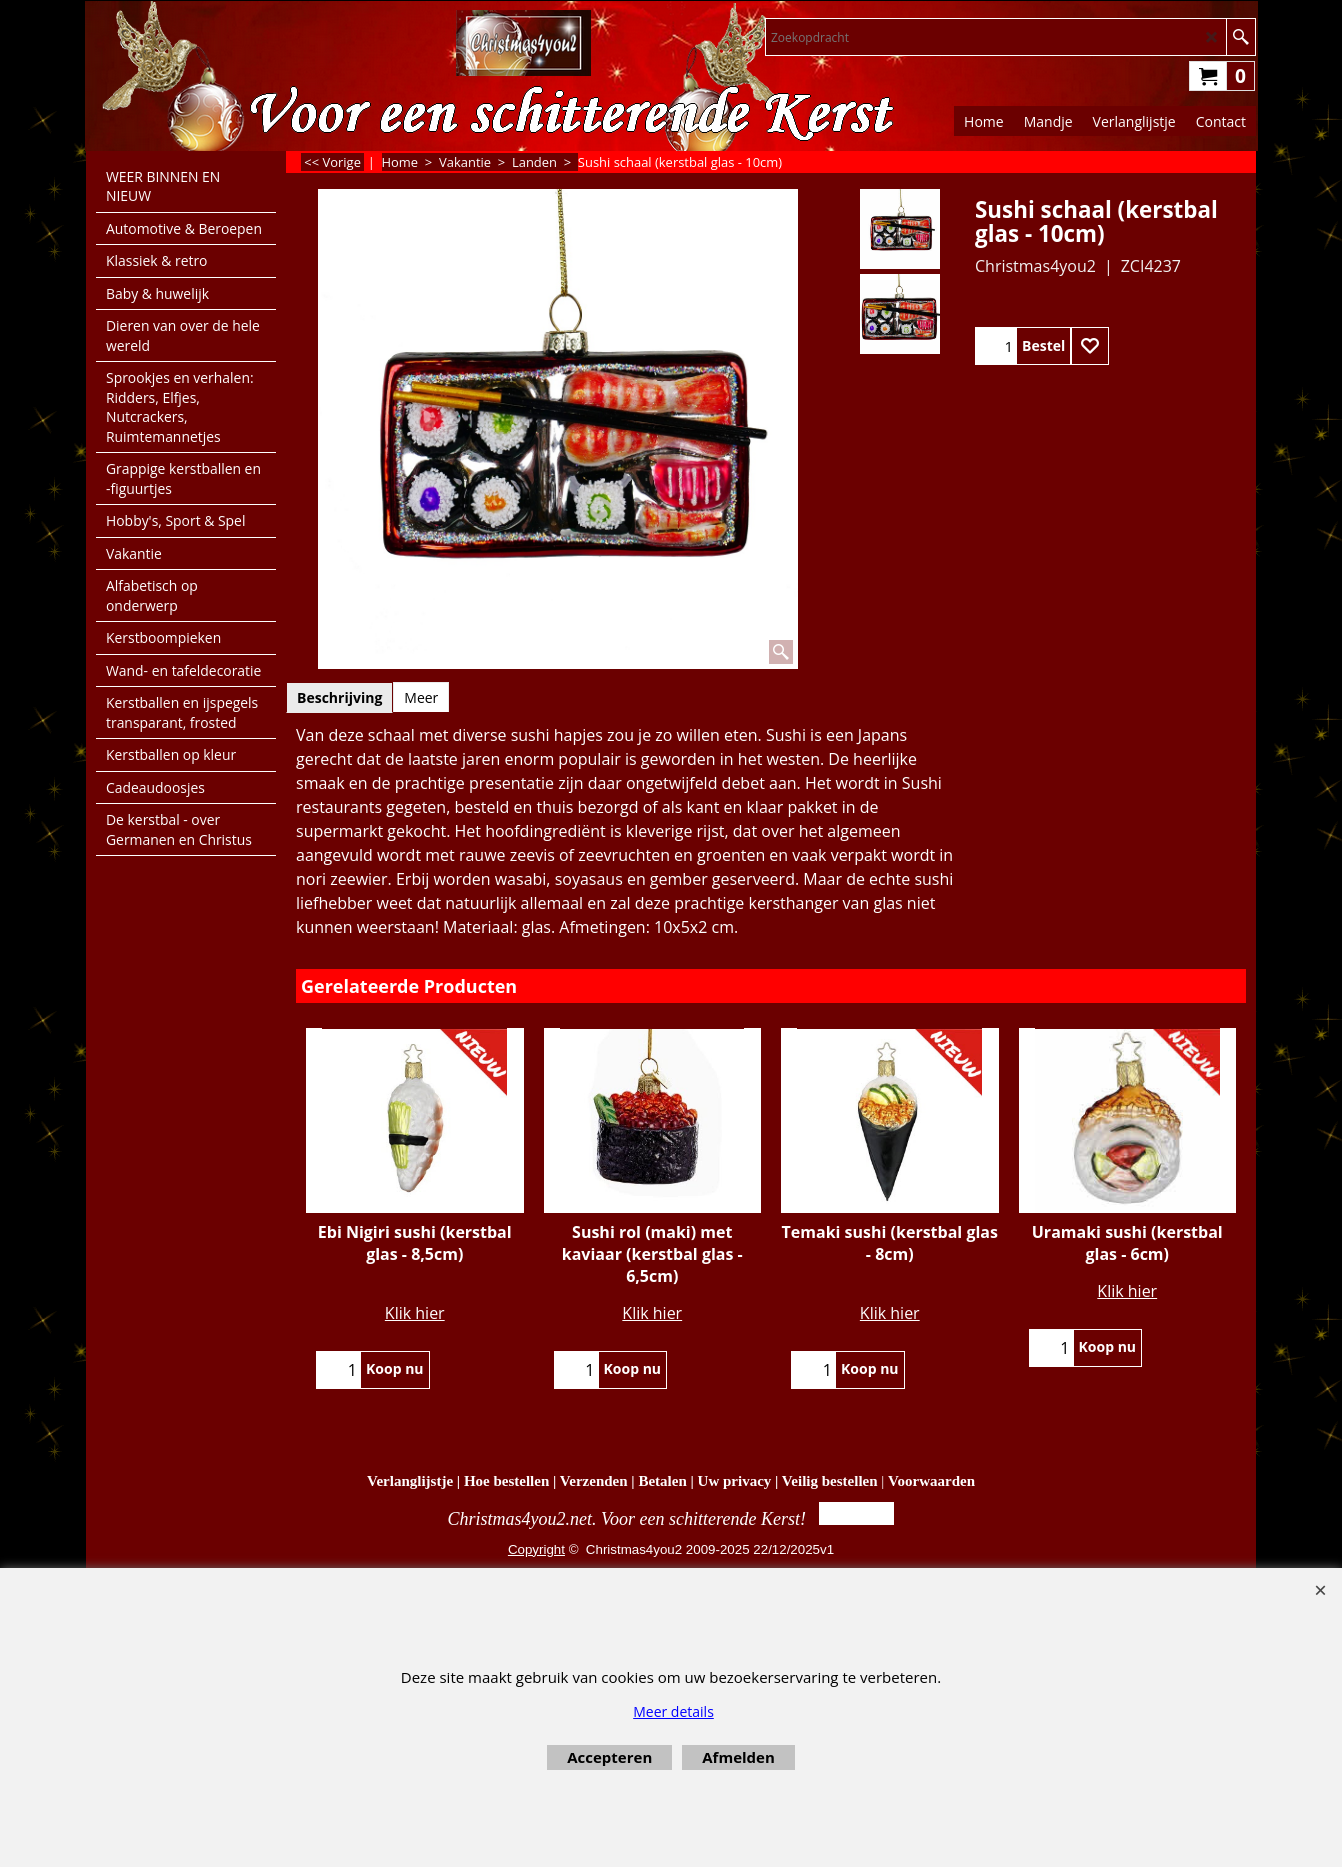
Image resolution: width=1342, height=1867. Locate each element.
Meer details (673, 1711)
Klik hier (415, 1313)
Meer (421, 697)
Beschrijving (339, 697)
